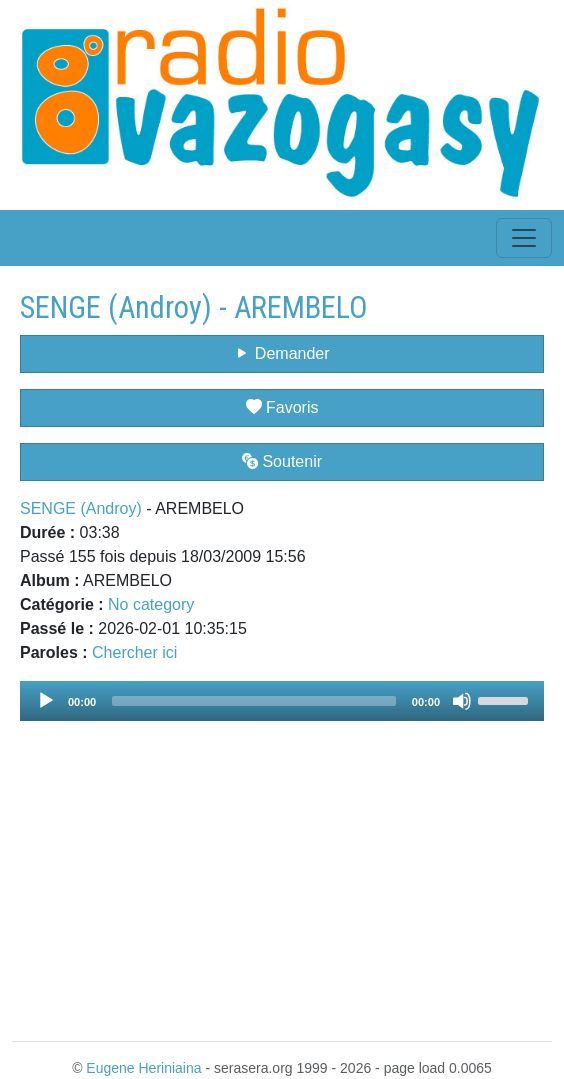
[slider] (254, 701)
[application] (282, 701)
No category (151, 604)
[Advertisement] (282, 869)
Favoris (282, 407)
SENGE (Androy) (81, 508)
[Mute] (462, 701)
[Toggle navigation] (524, 238)
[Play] (46, 701)
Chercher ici (134, 652)
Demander (281, 353)
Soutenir (282, 461)
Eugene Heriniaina (143, 1068)
